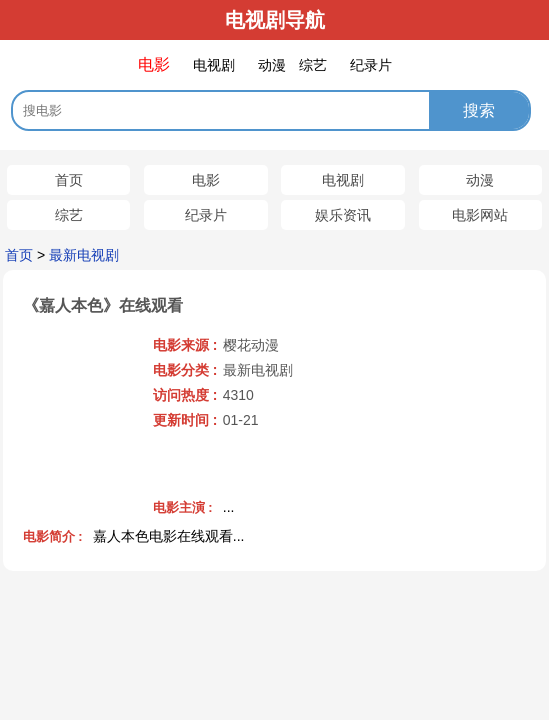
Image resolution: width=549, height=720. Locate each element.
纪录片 (206, 215)
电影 (206, 180)
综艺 (69, 215)
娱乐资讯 (343, 215)
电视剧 (343, 180)
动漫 (480, 180)
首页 (69, 180)
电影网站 (480, 215)
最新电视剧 (84, 255)
